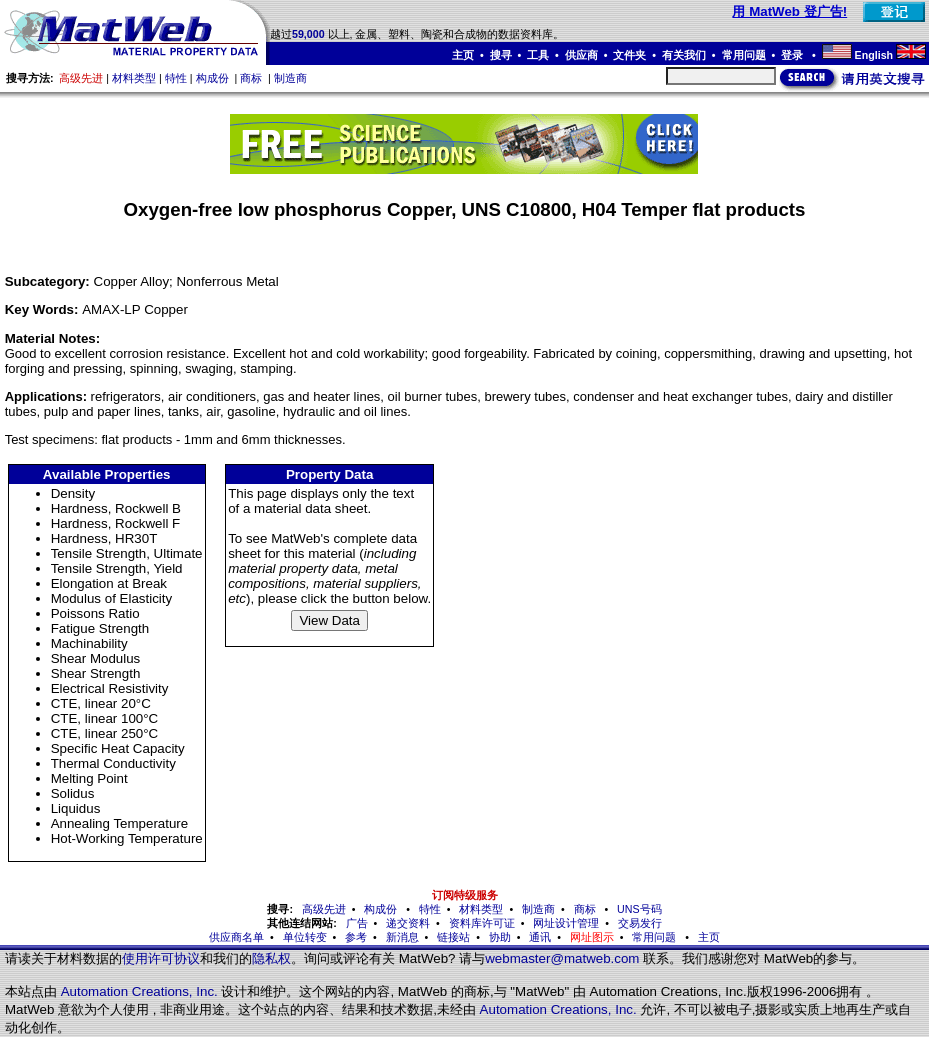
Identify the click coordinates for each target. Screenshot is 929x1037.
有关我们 (684, 55)
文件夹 (629, 55)
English (874, 55)
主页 (463, 55)
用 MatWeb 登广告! (789, 11)
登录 (793, 55)
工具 (538, 55)
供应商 (581, 55)
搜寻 (501, 55)
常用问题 (744, 55)
